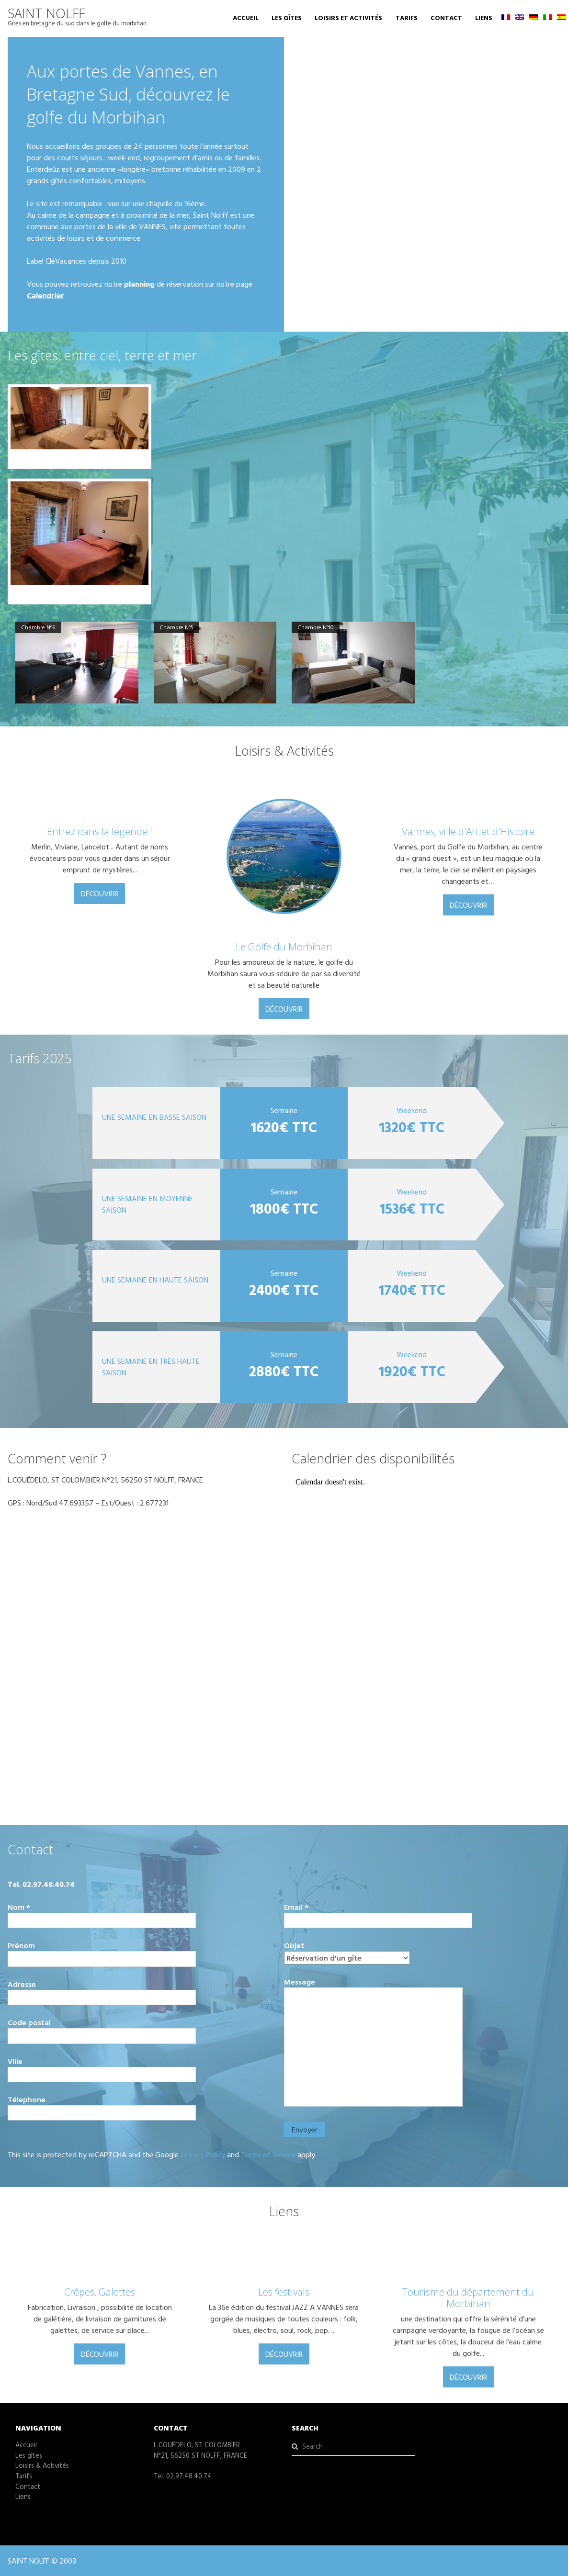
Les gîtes (287, 17)
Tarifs (407, 17)
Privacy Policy (203, 2154)
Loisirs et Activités (348, 17)
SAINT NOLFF (46, 13)
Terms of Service (268, 2154)
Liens (483, 17)
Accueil (246, 17)
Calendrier (45, 295)
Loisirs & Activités (42, 2465)
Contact (446, 17)
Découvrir (99, 893)
